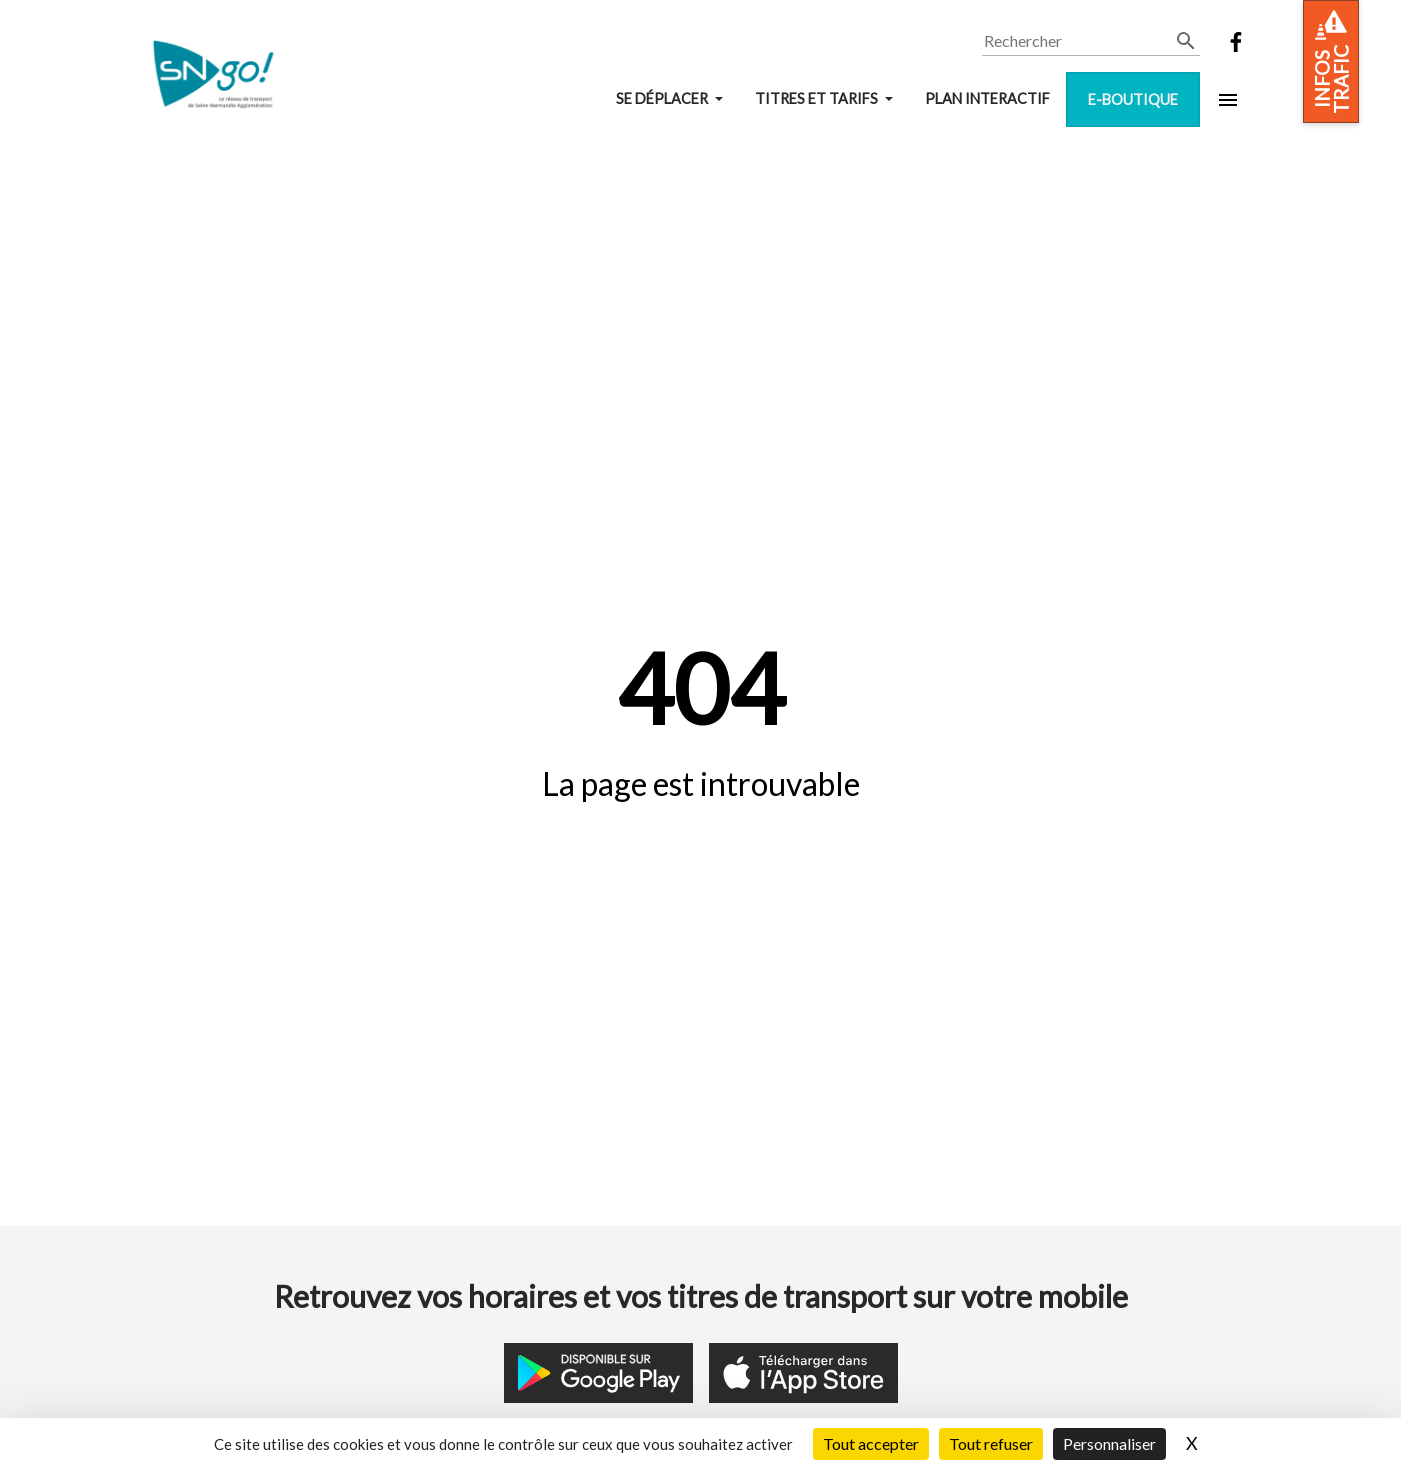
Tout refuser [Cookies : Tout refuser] (991, 1443)
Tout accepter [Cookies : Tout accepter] (871, 1443)
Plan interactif (987, 98)
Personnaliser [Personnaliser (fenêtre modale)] (1109, 1443)
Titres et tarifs (818, 98)
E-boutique (1133, 99)
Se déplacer (663, 98)
